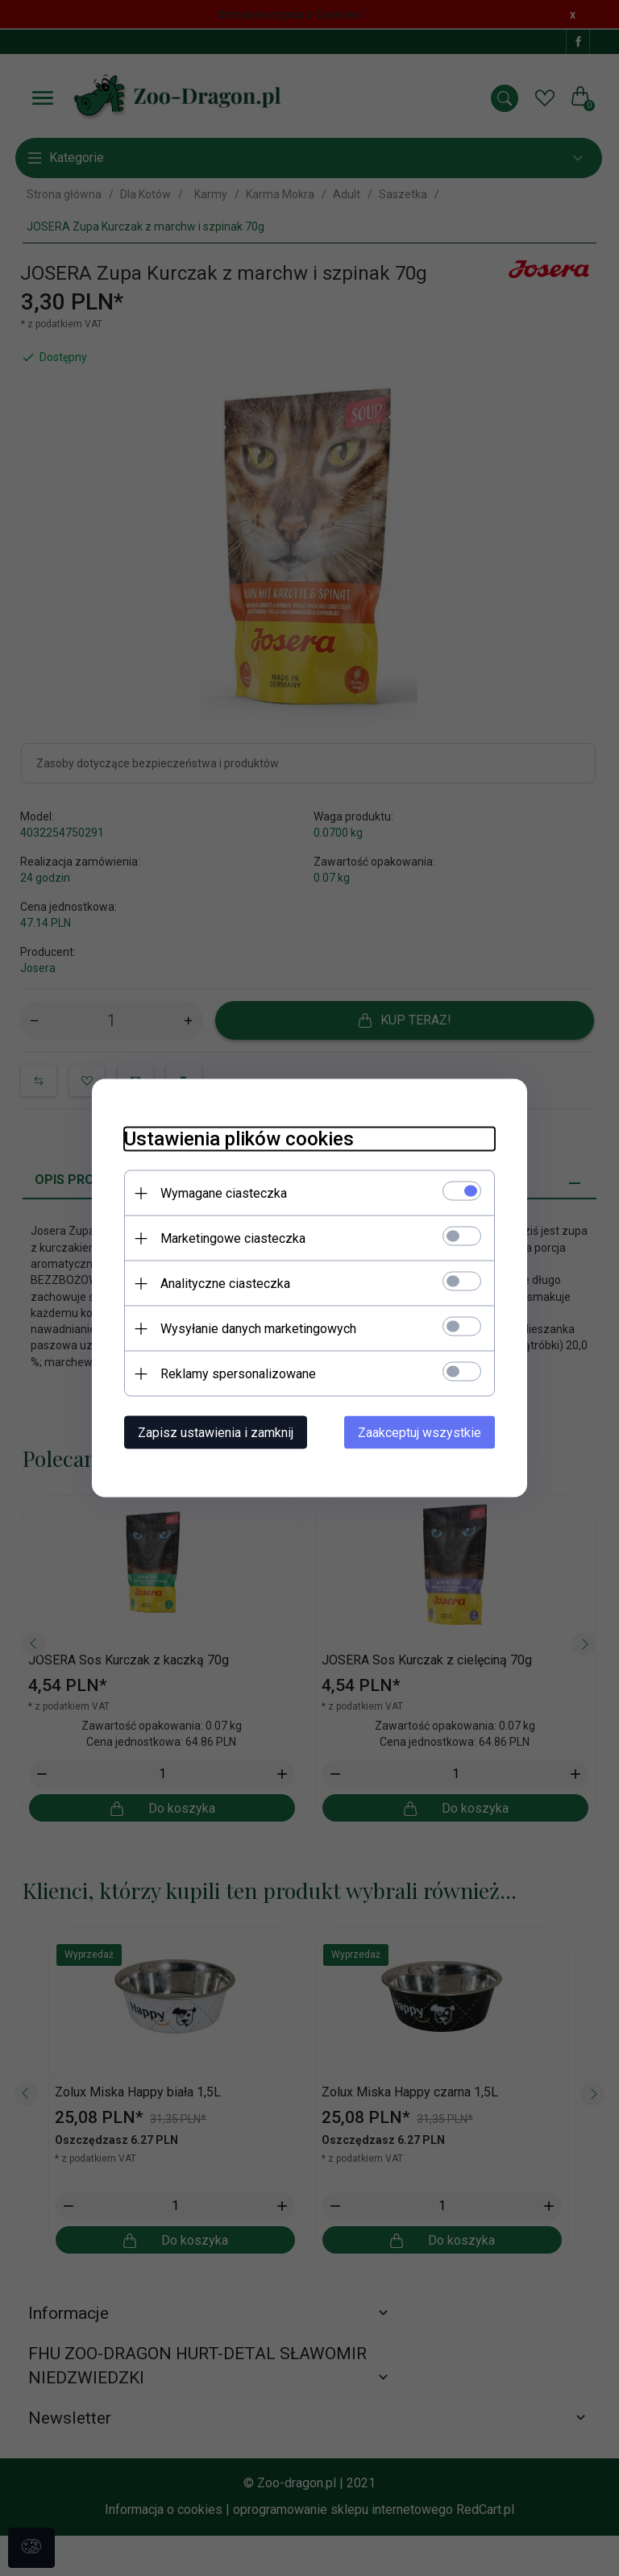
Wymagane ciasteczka (223, 1193)
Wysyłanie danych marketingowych (258, 1328)
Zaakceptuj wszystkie (419, 1432)
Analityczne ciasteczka (225, 1283)
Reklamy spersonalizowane (238, 1373)
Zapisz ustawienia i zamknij (215, 1432)
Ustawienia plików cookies (239, 1139)
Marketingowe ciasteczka (232, 1238)
